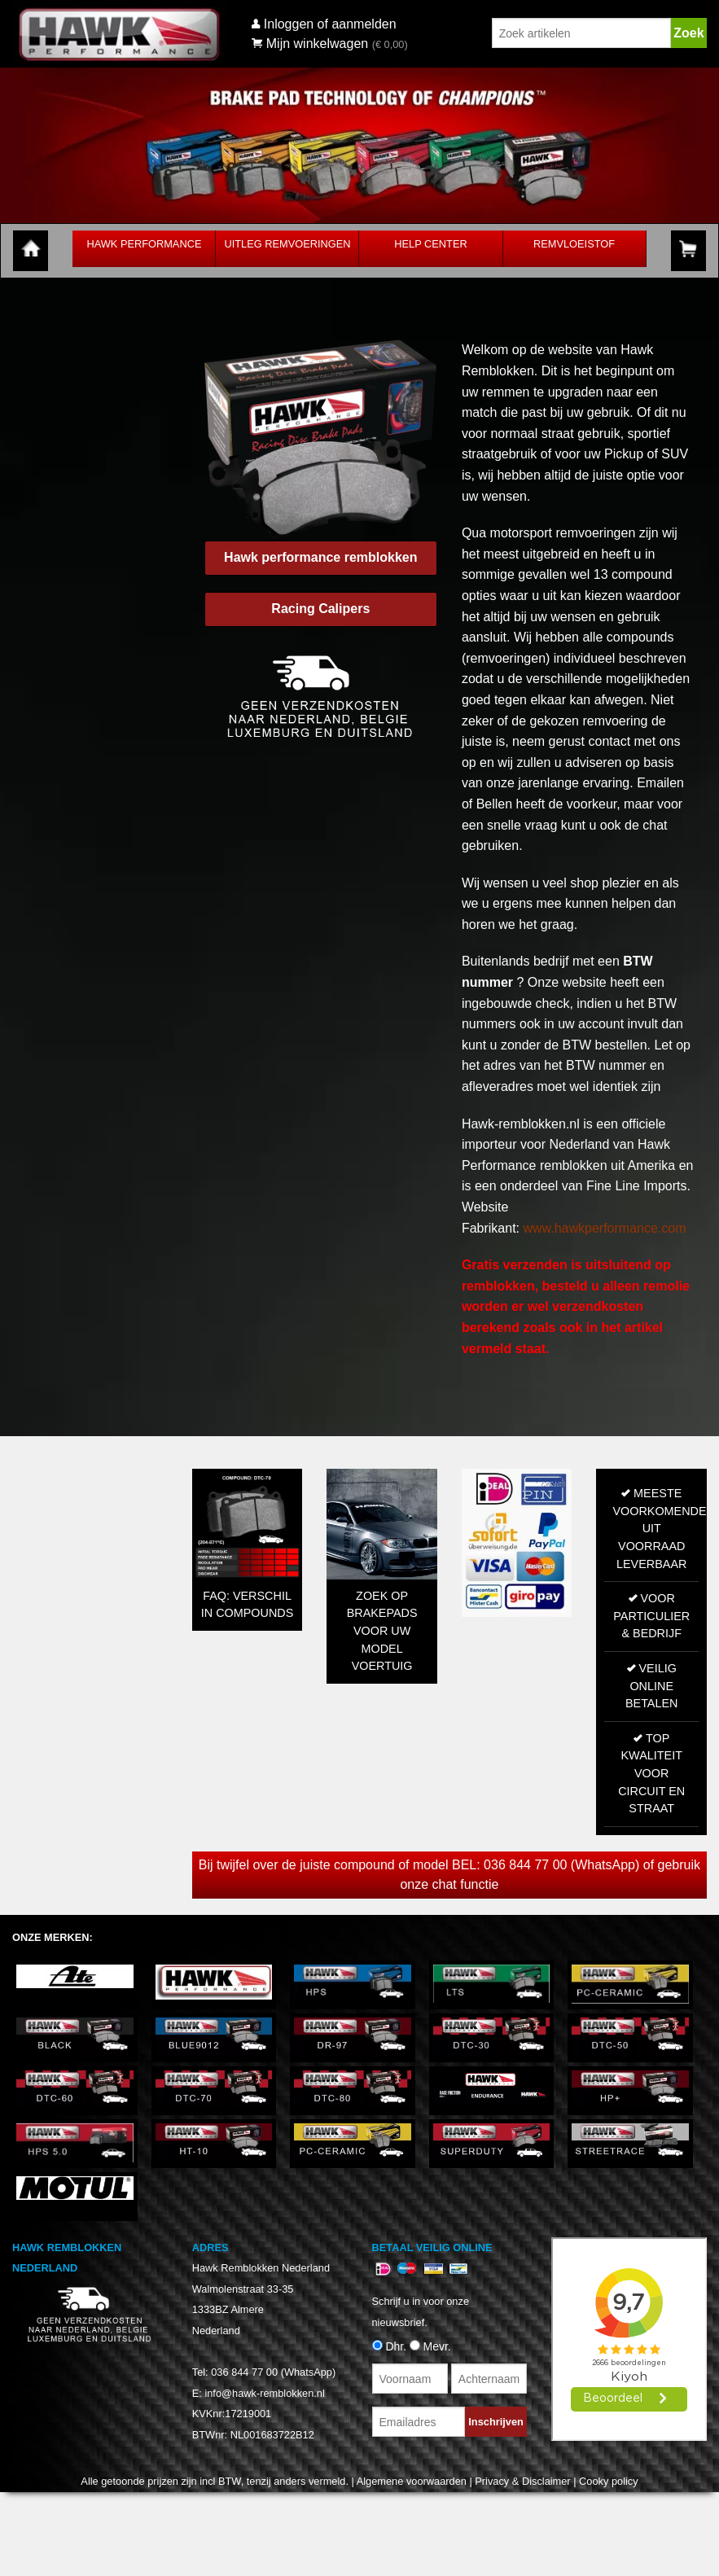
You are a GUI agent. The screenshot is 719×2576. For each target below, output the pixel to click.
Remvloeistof (574, 244)
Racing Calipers (320, 609)
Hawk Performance (143, 244)
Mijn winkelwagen (310, 43)
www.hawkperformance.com (604, 1228)
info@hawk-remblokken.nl (264, 2393)
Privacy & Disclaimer (522, 2481)
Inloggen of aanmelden (330, 24)
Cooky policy (608, 2481)
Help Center (430, 244)
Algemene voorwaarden (412, 2481)
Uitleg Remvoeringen (287, 244)
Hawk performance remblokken (320, 557)
